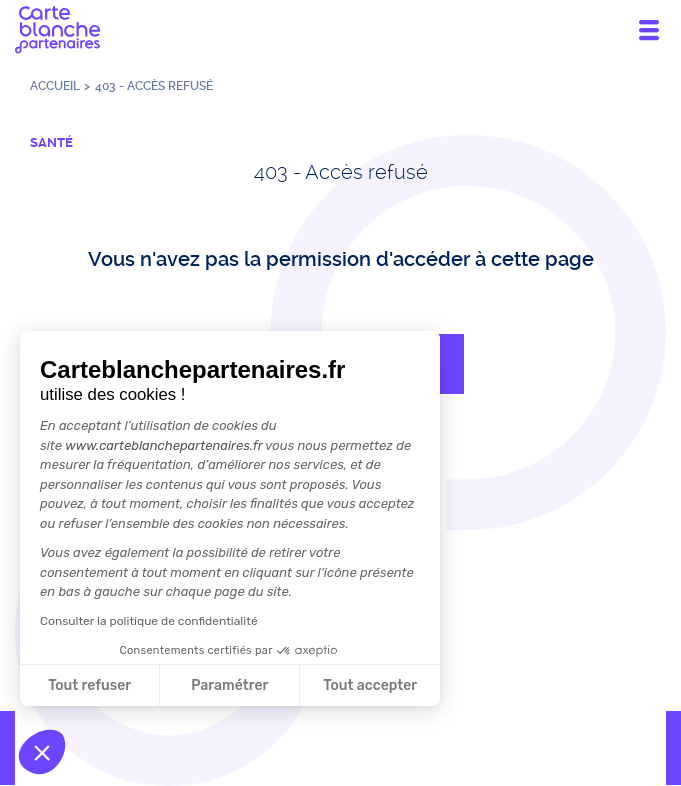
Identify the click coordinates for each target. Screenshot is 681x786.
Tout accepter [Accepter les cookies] (370, 685)
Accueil (55, 86)
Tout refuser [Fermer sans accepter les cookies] (89, 685)
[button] (42, 752)
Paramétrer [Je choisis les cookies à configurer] (229, 685)
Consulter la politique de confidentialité (149, 621)
